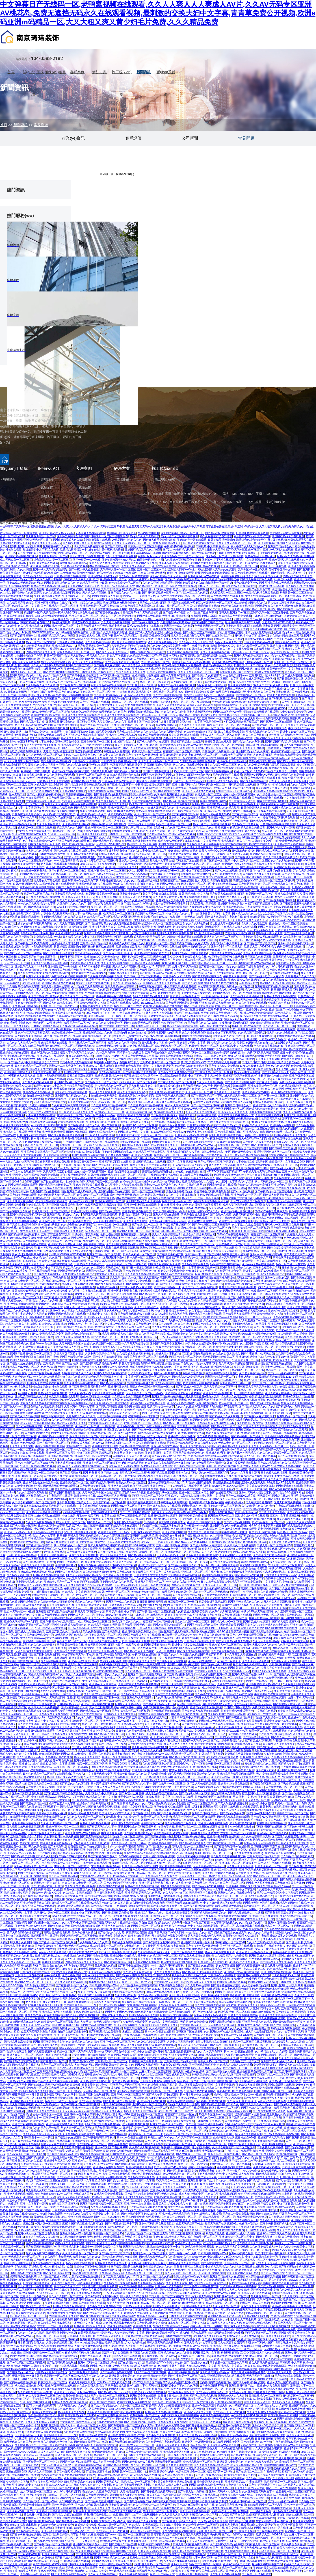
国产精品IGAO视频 (174, 612)
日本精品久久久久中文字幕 (53, 781)
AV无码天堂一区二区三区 (217, 602)
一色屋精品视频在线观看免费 (260, 592)
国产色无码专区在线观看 (227, 774)
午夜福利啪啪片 (37, 691)
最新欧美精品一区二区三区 (259, 1251)
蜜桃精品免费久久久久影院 (211, 1337)
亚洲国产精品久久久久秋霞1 (253, 751)
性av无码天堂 (17, 794)
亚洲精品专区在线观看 (139, 1112)
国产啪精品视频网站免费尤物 (144, 728)
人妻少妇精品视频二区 (153, 850)
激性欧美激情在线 (193, 1373)
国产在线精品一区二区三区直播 (59, 605)
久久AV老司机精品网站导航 (93, 797)
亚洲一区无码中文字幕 (97, 1456)
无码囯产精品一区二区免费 (83, 1079)
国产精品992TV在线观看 (219, 533)
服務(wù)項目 (55, 72)
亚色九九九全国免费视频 (175, 804)
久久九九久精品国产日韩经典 (113, 801)
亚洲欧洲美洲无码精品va (117, 1151)
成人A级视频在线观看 (297, 744)
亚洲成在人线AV (192, 658)
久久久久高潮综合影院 (172, 1790)
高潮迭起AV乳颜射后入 (18, 599)
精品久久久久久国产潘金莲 (166, 731)
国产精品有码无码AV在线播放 (183, 619)
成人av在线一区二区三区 (171, 605)
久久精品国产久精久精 (245, 824)
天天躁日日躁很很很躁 (175, 615)
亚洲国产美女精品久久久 (53, 1740)
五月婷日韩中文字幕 (189, 1704)
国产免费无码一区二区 (280, 1839)
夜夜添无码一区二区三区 (147, 751)
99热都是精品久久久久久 (147, 678)
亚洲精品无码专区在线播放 (135, 897)
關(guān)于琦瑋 (33, 83)
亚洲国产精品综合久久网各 (284, 546)
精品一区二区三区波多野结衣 (34, 860)
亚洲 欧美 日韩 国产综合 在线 (209, 748)
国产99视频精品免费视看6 (284, 698)
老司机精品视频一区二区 (156, 662)
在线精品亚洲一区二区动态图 (98, 890)
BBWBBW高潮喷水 (42, 632)
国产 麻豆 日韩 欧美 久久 (118, 953)
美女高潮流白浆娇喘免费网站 (153, 811)
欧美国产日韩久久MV (170, 1608)
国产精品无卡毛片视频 (33, 721)
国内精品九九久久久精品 (247, 913)
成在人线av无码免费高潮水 (51, 615)
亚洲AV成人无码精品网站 (62, 758)
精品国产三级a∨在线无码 (53, 619)
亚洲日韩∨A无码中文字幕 (156, 589)
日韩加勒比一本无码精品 (241, 1452)
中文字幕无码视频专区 (211, 986)
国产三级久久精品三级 (59, 807)
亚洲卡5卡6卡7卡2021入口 (164, 847)
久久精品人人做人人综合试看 (196, 642)
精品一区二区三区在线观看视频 (179, 536)
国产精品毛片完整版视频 (161, 2018)
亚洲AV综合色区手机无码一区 (170, 566)
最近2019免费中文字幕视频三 (144, 625)
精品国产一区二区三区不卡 (184, 1138)
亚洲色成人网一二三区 (77, 668)
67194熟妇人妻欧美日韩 (21, 1237)
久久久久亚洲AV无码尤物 (236, 999)
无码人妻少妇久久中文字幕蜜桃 (36, 900)
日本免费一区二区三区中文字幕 (220, 678)
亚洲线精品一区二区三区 (255, 860)
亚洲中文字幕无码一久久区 (283, 705)
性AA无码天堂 (12, 1896)
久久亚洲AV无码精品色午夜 (107, 1267)
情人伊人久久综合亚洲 (267, 576)
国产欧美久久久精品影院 (27, 592)
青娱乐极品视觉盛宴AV (73, 563)
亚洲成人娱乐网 (31, 983)
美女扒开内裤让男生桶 (258, 1178)
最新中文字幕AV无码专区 (175, 675)
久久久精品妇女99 (54, 675)
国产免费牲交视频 (39, 847)
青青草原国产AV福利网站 (72, 1131)
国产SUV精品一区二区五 (251, 695)
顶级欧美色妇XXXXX (222, 645)
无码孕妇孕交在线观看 (121, 969)
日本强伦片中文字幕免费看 (252, 533)
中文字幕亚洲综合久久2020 (41, 1062)
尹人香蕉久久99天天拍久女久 (248, 546)
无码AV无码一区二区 (16, 963)
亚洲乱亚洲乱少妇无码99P (25, 546)
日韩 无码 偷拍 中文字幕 (193, 893)
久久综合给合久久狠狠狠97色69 (36, 552)
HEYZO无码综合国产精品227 (131, 658)
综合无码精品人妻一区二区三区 (52, 559)
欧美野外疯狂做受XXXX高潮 (26, 1029)
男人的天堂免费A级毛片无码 (188, 635)
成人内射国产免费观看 (35, 1350)
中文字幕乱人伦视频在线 (164, 874)
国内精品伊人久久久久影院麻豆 (261, 874)
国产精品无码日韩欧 (102, 1482)
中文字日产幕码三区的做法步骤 (293, 639)
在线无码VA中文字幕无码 (56, 662)
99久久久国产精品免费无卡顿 (295, 563)
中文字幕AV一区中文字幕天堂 (148, 1664)
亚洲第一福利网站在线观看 (218, 559)
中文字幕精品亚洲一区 (297, 797)
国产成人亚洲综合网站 (195, 983)
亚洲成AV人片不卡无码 (60, 682)
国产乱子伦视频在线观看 (94, 701)
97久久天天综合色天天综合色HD (288, 781)
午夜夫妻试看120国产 (132, 1128)
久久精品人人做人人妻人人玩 (128, 797)
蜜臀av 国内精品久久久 (167, 543)
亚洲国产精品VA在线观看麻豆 (74, 840)
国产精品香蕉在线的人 (108, 612)
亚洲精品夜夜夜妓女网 (206, 1614)
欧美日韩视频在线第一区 (213, 1155)
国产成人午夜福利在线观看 (298, 675)
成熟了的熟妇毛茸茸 (258, 589)
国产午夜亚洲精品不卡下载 (223, 609)
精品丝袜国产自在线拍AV (63, 691)
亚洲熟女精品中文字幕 (266, 1267)
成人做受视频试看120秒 (94, 1558)
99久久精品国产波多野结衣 (216, 536)
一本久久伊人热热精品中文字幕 (37, 903)
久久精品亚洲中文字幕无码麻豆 (70, 1105)
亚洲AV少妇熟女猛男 (277, 1277)
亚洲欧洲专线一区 (130, 893)
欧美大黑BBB (250, 552)
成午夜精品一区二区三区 (61, 768)
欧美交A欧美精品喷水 (126, 589)
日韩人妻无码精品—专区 (258, 642)
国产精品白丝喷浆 (110, 1211)
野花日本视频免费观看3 (140, 1267)
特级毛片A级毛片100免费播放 (41, 572)
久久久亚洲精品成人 (30, 625)
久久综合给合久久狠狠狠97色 (78, 1224)
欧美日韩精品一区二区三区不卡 (143, 1423)
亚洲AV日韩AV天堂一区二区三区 (23, 804)
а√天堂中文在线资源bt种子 (251, 559)
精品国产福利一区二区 (111, 1697)
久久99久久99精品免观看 (165, 645)
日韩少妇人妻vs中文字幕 (32, 1135)
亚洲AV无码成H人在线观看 (83, 1691)
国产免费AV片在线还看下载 (227, 596)
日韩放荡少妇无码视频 (271, 586)
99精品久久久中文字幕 (25, 605)
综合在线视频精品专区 (266, 999)
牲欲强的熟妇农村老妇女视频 (168, 926)
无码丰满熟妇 (117, 625)
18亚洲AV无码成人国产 (258, 639)
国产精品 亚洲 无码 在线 (242, 708)
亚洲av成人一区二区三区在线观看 (164, 923)
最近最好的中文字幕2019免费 (40, 549)
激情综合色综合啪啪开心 (251, 539)
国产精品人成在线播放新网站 (227, 893)
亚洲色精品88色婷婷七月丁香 (224, 1380)
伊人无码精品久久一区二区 (111, 1085)
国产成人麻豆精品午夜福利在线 (45, 794)
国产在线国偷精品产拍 (219, 635)
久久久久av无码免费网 (151, 572)
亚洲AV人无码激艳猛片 (242, 834)
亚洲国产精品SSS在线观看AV (233, 791)
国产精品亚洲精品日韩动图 (279, 900)
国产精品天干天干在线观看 (164, 863)
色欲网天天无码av (30, 701)
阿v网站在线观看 (227, 705)
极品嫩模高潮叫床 (166, 725)
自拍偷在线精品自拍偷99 (56, 761)
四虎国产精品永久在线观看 (288, 536)
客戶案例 (77, 72)
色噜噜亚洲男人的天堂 (67, 718)
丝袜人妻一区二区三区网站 (278, 831)
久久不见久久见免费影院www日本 (189, 837)
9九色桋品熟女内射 (198, 1456)
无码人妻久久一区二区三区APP (222, 936)
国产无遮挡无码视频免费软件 (142, 1274)
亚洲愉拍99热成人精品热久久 (216, 1002)
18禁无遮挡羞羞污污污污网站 (77, 572)
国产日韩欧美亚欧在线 (290, 678)
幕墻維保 (45, 513)
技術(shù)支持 (275, 502)
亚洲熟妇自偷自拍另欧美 (137, 1211)
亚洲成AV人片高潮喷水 (86, 761)
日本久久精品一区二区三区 (252, 645)
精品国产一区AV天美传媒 (39, 612)
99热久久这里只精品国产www (126, 1178)
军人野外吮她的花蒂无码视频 (173, 1102)
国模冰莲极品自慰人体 (32, 639)
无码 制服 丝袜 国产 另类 (285, 645)
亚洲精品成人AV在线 (88, 635)
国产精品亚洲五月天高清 (77, 543)
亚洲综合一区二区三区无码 (157, 1135)
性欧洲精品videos (284, 632)
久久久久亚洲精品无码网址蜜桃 (220, 579)
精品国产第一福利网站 (258, 847)
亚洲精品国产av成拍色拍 (195, 874)
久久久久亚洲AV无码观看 (158, 582)
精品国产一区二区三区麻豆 (96, 847)
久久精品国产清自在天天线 (83, 586)
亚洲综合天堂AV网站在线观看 (243, 625)
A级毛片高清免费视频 (283, 764)
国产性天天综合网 (115, 546)
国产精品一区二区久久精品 (192, 592)
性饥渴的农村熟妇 (160, 701)
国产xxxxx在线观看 (183, 834)
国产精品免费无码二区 (217, 682)
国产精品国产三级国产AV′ (175, 1224)
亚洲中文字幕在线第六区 (147, 801)
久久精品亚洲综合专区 (17, 609)
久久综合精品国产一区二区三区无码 (182, 556)
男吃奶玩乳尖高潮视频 (103, 860)
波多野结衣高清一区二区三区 (111, 788)
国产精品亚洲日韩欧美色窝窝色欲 (149, 609)
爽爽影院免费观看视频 (166, 629)
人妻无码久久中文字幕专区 (205, 906)
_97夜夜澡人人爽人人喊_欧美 (80, 579)
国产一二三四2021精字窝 (206, 738)
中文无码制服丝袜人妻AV (209, 549)
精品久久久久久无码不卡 (144, 536)
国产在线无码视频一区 (88, 682)
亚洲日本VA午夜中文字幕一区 (30, 629)
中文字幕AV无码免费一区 (207, 721)
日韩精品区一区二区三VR (66, 831)
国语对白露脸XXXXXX (145, 698)
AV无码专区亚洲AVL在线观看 (284, 916)
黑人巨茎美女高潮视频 (203, 903)
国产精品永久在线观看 (161, 797)
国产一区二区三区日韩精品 (199, 632)
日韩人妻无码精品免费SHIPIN (118, 1009)
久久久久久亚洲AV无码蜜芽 (47, 665)
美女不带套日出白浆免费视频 (86, 556)
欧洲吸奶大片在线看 (57, 804)
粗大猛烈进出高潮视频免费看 (238, 1029)
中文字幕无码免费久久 (130, 1012)
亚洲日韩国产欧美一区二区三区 (252, 715)
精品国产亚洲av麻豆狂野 (30, 658)
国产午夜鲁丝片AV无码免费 (220, 658)
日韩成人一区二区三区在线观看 (109, 536)
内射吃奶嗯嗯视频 (41, 946)
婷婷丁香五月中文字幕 (282, 569)
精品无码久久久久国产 (112, 711)
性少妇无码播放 (193, 695)
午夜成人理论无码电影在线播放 (74, 612)
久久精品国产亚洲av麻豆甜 (149, 1151)
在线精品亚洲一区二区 (113, 579)
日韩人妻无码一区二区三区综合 (250, 652)
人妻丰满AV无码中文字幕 (71, 1016)
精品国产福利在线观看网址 (266, 854)
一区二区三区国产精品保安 (189, 781)
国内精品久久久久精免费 (139, 999)
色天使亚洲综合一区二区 (40, 536)
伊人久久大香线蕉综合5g (188, 764)
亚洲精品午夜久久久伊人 (57, 546)
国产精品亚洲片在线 (266, 903)
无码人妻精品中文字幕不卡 (121, 986)
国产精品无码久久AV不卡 (198, 1085)
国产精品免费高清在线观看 (198, 543)
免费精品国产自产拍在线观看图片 (24, 589)
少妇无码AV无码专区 (120, 814)
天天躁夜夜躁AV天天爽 (157, 764)
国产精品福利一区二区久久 (187, 682)
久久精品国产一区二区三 (111, 728)
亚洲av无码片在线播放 (252, 668)
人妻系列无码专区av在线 (90, 533)
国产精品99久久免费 (218, 831)
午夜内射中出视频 (148, 533)
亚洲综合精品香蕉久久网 (272, 834)
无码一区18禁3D (182, 949)
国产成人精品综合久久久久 (133, 731)
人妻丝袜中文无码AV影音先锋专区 (59, 741)
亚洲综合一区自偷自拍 (190, 1449)
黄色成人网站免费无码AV (215, 814)
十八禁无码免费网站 (202, 1049)
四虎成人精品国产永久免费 (141, 563)
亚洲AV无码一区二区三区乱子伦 (269, 612)
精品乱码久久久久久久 (138, 629)
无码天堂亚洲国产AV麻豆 (234, 612)
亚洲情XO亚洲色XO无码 (102, 576)
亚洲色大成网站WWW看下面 (229, 711)
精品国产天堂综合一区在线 (281, 771)
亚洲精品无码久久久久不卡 (262, 731)
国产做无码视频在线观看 (247, 1151)
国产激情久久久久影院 (17, 569)
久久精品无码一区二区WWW (144, 655)
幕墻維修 (45, 479)
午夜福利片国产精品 (106, 1062)
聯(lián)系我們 (165, 83)
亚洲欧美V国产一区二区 (296, 648)
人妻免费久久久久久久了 (299, 615)
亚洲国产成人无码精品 (278, 582)
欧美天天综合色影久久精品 (132, 648)
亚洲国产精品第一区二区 (286, 751)
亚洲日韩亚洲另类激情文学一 (280, 625)
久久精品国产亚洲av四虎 (185, 867)
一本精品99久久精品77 (273, 1039)
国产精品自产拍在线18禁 (186, 718)
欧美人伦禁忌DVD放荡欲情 (55, 817)
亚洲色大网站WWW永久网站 (185, 569)
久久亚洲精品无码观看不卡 (209, 949)
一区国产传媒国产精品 (30, 682)
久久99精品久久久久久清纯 (42, 685)
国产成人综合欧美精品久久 (262, 1108)
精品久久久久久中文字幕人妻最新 (232, 648)
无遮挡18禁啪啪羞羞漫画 (58, 751)
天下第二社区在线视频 (271, 688)
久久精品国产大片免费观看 (235, 615)
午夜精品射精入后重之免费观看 (279, 804)
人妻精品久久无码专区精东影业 (109, 632)
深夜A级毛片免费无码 (170, 596)
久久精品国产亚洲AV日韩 (92, 582)
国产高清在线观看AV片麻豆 (184, 602)
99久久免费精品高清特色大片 (227, 589)
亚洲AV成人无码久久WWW (87, 1442)
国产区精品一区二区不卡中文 (288, 572)
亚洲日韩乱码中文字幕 (275, 1214)
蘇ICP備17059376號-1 (229, 502)
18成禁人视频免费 (102, 771)
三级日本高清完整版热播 (28, 774)
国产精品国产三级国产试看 (90, 807)
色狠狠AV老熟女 (129, 1062)
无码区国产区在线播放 (13, 678)
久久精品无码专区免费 (214, 1595)
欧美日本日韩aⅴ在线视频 (204, 566)
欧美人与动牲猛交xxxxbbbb (40, 744)
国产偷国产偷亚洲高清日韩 (121, 1019)
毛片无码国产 (268, 563)
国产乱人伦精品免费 (120, 1059)
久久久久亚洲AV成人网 (242, 1294)
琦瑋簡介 (7, 479)
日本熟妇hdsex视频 (195, 1208)
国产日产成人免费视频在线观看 (238, 1528)
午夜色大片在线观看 (252, 599)
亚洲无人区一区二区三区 (133, 860)
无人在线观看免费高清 (231, 731)
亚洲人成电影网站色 (169, 632)
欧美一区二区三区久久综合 (97, 1168)
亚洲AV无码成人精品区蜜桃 (280, 996)
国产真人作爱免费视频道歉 (159, 539)
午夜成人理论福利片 (159, 834)
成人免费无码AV (173, 930)
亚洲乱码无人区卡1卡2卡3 (265, 675)
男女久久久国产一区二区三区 (86, 615)
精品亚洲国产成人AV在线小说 (79, 1191)
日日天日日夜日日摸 (254, 1062)
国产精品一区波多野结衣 (133, 576)
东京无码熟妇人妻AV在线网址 (267, 1204)
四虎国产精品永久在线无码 (187, 741)
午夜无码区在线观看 (151, 986)
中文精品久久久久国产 (260, 691)
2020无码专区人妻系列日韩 (37, 933)
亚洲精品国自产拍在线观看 (70, 576)
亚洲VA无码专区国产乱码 (56, 1049)
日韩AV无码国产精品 (202, 552)
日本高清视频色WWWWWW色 (255, 963)
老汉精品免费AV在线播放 (239, 1059)
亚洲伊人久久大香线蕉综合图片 (170, 688)
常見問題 (41, 125)
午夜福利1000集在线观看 (179, 546)
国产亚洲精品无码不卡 (120, 784)
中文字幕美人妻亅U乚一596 (156, 768)
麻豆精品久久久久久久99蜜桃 (246, 748)
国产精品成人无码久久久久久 (273, 850)
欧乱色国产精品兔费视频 (152, 734)
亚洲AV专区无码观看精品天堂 (119, 761)
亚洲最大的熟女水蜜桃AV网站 (65, 639)
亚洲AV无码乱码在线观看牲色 (287, 559)
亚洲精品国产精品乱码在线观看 (283, 741)
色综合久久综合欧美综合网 (237, 605)
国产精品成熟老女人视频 (284, 973)
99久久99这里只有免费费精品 (158, 744)
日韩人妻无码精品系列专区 (38, 890)
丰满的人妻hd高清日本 (203, 940)
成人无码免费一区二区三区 (16, 559)
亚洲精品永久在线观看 (74, 566)
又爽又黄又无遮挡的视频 (147, 930)
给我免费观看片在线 (300, 539)
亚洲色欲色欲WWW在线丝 (203, 576)
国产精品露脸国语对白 (22, 635)
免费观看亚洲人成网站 (204, 615)
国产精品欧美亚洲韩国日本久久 (33, 1036)
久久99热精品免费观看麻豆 (72, 632)
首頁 (11, 72)
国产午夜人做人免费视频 (84, 569)
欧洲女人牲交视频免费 (280, 695)
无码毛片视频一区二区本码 (214, 1227)
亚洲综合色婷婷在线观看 (191, 539)
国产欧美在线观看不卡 (25, 863)
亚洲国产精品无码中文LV (97, 718)
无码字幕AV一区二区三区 (92, 768)
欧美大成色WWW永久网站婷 (108, 685)
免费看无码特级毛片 (118, 698)
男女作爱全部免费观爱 (278, 665)
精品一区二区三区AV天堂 (131, 1016)
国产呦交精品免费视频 (259, 877)
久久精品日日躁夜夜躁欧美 (59, 814)
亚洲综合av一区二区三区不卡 (24, 1297)
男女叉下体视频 (276, 539)
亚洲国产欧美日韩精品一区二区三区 (182, 533)
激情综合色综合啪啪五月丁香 (163, 1029)
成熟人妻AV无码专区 (287, 642)
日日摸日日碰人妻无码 (284, 989)
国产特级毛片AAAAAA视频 (132, 874)
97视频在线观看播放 (171, 1985)
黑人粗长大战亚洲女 (29, 973)
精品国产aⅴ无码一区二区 (150, 913)
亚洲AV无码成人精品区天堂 (16, 579)
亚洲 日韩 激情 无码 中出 (186, 1241)
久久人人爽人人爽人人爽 (178, 1743)
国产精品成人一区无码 (94, 625)
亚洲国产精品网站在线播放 (21, 556)
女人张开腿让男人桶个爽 (292, 1333)
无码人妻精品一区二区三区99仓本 (206, 900)
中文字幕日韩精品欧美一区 (270, 1260)
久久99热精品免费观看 (244, 887)
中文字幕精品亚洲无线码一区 (43, 801)
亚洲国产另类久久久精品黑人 (207, 563)
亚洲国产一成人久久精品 (178, 625)
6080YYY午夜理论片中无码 (267, 1122)
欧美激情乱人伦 (28, 1227)
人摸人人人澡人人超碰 (231, 1810)
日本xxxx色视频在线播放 (191, 807)
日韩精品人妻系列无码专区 (172, 940)
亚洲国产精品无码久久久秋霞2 (143, 549)
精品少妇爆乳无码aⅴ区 (49, 668)
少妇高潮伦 (150, 1522)
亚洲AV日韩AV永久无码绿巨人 (120, 635)
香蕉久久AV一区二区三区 (96, 1108)
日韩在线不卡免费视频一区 (218, 751)
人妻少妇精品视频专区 (292, 711)
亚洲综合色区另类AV (81, 728)
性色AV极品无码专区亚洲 (260, 556)
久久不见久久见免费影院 (173, 563)
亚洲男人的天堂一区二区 (161, 831)
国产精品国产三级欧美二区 (152, 586)
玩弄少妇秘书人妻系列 (48, 1085)
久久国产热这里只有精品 (19, 615)
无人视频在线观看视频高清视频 (104, 629)
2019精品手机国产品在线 (187, 811)
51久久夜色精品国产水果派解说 (135, 605)
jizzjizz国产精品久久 (123, 741)
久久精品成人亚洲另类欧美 (203, 844)
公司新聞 (190, 138)
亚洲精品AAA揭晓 (304, 582)
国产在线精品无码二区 (242, 801)
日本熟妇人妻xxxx (215, 1667)
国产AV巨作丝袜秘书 (102, 959)
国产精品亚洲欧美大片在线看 (122, 662)
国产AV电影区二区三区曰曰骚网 (201, 863)
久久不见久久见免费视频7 (170, 639)
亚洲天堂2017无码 (280, 658)
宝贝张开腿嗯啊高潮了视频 (203, 605)
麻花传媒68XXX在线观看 (15, 711)
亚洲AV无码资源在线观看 (249, 655)
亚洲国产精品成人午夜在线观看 (65, 589)
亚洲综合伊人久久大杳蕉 (112, 804)
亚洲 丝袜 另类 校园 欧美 (45, 566)
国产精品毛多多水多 (79, 1221)
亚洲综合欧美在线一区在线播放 (150, 708)
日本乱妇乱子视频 (49, 1224)
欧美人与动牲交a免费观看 (165, 658)
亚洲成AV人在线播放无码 (27, 698)
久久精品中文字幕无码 (180, 920)
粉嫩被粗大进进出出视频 (35, 771)
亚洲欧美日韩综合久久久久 (59, 582)
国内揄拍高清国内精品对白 (256, 867)
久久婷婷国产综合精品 (68, 933)
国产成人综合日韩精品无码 (226, 1128)
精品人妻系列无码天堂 (98, 589)
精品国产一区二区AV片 (259, 893)
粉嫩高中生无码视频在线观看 (48, 586)
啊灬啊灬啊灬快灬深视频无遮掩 (144, 827)
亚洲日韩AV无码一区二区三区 (75, 552)
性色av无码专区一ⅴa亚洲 (249, 582)
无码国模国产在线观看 (57, 698)
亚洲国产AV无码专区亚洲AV (118, 586)
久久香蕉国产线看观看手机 (183, 652)
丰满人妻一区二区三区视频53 (189, 1009)
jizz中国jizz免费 (283, 579)
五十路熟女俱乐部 (78, 1102)
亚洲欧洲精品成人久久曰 (67, 539)
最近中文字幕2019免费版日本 (170, 903)
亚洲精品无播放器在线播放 (276, 552)
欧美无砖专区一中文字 (280, 668)
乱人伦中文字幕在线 (240, 685)
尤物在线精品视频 (280, 1664)
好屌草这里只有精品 (211, 1753)
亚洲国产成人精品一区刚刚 (20, 1525)
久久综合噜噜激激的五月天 (286, 635)
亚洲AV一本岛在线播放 (44, 1343)
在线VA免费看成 (229, 1700)
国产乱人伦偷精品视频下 (110, 1284)
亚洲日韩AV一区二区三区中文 (61, 625)
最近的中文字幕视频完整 (222, 1032)
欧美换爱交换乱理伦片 (129, 946)
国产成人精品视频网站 (153, 602)
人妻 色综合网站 (173, 728)
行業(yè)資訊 (73, 138)
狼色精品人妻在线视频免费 (115, 920)
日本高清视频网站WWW (105, 1783)
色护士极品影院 (35, 1204)
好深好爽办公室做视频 (227, 1141)
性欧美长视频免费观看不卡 (25, 751)
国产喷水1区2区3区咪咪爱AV (60, 672)
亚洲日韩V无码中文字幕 (191, 1042)
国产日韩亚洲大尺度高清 (141, 685)
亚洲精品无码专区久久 (71, 744)
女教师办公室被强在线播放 (71, 926)
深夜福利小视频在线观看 (83, 1548)
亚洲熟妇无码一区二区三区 (111, 2061)
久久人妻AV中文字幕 (97, 642)
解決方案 (99, 72)
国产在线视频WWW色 (175, 552)
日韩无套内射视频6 (243, 850)
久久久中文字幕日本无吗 (49, 764)
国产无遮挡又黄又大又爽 (172, 777)
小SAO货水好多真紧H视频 (95, 966)
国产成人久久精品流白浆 (46, 695)
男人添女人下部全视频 (163, 599)
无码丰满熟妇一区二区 (210, 784)
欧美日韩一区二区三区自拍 (296, 592)
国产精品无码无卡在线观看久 (252, 572)
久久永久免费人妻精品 (48, 579)
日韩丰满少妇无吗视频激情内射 (263, 744)
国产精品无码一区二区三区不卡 (217, 963)
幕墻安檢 (45, 521)
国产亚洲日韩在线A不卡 (108, 695)
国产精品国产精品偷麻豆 (78, 1085)
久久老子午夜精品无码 (252, 1373)
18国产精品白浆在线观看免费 (197, 761)
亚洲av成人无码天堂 (148, 615)
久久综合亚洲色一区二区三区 (274, 794)
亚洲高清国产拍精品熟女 (252, 698)
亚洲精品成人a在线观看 (186, 1251)
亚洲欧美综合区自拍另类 (29, 768)
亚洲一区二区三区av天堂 (152, 569)
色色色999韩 (291, 1237)
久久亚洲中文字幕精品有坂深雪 (276, 1029)
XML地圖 (255, 502)
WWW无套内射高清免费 (201, 705)
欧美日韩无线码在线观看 (43, 563)
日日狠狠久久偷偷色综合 (260, 1036)
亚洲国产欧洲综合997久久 (86, 619)
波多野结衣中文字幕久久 (217, 619)
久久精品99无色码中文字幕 (89, 817)
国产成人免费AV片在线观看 (45, 731)
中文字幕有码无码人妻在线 (222, 1373)
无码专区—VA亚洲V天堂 (252, 569)
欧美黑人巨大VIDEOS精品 (260, 946)
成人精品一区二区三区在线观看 (19, 533)
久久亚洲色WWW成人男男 (63, 1346)
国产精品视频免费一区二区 (223, 599)
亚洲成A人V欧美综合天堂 (191, 1016)
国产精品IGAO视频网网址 (187, 1376)
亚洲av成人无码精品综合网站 (50, 569)
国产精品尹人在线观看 (145, 622)
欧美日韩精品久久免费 (47, 596)
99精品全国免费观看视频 (41, 1122)
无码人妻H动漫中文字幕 (35, 949)
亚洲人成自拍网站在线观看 (54, 1148)
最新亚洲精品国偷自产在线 (265, 1112)
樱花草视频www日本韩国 (146, 552)
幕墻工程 (45, 496)
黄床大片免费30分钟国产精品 (145, 579)
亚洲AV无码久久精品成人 (53, 734)
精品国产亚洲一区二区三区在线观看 (109, 678)
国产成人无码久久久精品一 (112, 652)
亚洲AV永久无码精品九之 (121, 734)
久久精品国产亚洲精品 (20, 602)
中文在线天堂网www (257, 596)
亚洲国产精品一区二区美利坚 (111, 552)
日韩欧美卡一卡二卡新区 (249, 665)
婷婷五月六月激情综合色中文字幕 (288, 734)
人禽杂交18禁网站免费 (83, 711)
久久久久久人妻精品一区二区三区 (131, 543)
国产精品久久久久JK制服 (126, 592)
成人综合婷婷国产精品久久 (250, 602)
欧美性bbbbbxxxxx (149, 556)
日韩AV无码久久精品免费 (289, 774)
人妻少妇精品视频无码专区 (57, 913)
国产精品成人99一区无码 (38, 576)
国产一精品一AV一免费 (86, 559)
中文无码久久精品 (180, 708)
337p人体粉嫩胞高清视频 (121, 556)
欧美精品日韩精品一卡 (73, 549)
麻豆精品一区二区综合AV (168, 691)
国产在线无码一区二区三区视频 (76, 705)
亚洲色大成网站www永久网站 (110, 609)
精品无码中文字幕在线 (141, 940)
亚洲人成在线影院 (301, 2068)
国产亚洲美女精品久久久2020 (229, 1446)
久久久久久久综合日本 (187, 1459)
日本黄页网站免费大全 (176, 721)
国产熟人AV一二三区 (16, 1406)
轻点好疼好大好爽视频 (191, 599)
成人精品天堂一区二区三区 (226, 592)
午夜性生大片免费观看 (25, 662)
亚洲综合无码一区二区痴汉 (236, 672)
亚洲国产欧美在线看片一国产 (120, 682)
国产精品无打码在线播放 (117, 619)
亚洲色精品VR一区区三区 (275, 887)
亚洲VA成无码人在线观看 (278, 549)
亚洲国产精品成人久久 (295, 1426)
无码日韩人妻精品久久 (260, 930)
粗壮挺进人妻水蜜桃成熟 (253, 658)
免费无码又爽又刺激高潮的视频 (266, 1052)
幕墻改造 (45, 504)
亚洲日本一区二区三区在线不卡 (292, 662)
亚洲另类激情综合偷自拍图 (73, 536)
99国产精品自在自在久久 (35, 622)
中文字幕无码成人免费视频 (286, 533)
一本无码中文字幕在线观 (161, 758)
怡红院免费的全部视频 (131, 758)
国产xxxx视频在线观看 (67, 850)
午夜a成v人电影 (252, 1657)
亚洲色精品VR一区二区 (76, 596)
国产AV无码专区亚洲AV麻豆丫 (243, 549)
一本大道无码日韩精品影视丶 (97, 672)
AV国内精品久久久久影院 (86, 602)
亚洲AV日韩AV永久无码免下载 (168, 576)
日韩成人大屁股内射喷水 (161, 672)
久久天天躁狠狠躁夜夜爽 (215, 652)
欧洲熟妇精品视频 (231, 844)
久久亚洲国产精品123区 (63, 989)
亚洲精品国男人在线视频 (52, 1042)
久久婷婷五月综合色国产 (87, 1376)
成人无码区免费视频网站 (88, 546)
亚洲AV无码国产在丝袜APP (166, 959)
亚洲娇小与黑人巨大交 (102, 926)
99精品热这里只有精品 (262, 761)
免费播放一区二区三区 (239, 986)
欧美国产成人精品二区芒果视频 (292, 956)
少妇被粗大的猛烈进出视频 (235, 754)
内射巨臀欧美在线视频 (290, 946)
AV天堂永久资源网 (15, 691)
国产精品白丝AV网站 (157, 718)
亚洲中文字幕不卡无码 (30, 1568)
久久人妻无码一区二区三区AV (43, 754)
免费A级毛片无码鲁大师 (234, 820)
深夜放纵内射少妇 (89, 1366)
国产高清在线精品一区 (208, 1694)
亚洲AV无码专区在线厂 (37, 539)
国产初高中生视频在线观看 (83, 675)
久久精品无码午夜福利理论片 (105, 976)
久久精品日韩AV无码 (151, 1194)
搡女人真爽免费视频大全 (162, 642)
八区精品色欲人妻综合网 (286, 589)
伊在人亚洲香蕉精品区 (141, 870)
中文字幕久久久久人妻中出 (182, 913)
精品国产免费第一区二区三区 (286, 768)
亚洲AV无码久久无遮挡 (138, 695)
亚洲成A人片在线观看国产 (67, 949)
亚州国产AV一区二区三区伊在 (86, 599)
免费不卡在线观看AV (221, 1512)
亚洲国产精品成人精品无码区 (56, 533)
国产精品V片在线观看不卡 (273, 758)
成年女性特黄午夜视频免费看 (105, 549)
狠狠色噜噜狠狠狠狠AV (213, 801)
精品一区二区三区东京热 (40, 642)
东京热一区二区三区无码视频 (145, 546)
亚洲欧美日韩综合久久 (62, 721)
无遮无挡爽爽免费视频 (128, 1065)
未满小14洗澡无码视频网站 (73, 906)
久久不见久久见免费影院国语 (175, 1072)
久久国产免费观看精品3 (40, 1522)
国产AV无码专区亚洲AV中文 (246, 1088)
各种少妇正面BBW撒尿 (23, 741)
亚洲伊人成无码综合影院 (272, 910)
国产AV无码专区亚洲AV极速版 (295, 761)
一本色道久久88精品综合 (267, 615)
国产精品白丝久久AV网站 (136, 903)
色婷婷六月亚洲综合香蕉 (121, 533)
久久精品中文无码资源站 (280, 655)
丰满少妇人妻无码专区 (258, 632)
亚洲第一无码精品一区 (61, 834)
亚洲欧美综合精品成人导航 (25, 675)
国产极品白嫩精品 (188, 758)
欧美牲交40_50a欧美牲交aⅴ (130, 1036)
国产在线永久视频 (267, 1082)
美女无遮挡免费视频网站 (115, 622)
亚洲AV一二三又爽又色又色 (138, 596)
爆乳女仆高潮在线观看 (230, 632)
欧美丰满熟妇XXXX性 (105, 1446)
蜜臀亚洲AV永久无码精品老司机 (214, 572)
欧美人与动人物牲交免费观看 (106, 563)
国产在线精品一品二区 (290, 609)
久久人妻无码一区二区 (301, 708)
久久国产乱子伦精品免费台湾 (188, 609)
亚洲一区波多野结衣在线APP (52, 602)
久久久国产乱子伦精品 (178, 827)
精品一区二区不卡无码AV (286, 596)
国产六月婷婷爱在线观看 (167, 695)
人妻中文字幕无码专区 (30, 807)
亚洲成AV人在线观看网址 (241, 586)
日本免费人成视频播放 (70, 642)
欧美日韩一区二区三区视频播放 (143, 976)
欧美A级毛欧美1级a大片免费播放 (117, 572)
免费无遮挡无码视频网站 (148, 1059)
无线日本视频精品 (221, 715)
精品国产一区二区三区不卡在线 (182, 751)
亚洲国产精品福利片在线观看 (93, 883)
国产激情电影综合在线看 (188, 973)
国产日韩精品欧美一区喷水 (158, 592)
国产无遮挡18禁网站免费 (77, 695)
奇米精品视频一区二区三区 (125, 582)
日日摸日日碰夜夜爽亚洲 (157, 771)
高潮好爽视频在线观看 (96, 539)
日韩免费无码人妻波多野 (256, 807)
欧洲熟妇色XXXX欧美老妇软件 (252, 536)
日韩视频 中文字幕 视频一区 (212, 546)
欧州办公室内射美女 (40, 718)
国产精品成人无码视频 (141, 824)
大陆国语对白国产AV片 (247, 619)
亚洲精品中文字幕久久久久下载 (146, 887)
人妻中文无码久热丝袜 (190, 831)
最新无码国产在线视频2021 (275, 1376)
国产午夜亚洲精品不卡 (120, 1370)
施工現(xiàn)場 (122, 83)
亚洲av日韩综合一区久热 (239, 959)
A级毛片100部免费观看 (243, 758)
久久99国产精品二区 (114, 940)
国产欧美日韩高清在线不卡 (182, 1360)
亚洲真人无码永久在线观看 (220, 569)
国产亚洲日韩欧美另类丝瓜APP (65, 1204)
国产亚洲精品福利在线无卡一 (214, 655)
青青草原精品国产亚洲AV (112, 857)
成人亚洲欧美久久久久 (164, 1145)
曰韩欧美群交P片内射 (150, 559)
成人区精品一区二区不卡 (300, 1217)
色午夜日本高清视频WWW (31, 725)
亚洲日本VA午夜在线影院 (212, 834)
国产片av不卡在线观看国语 (191, 1542)
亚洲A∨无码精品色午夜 (271, 1274)
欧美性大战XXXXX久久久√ (237, 576)
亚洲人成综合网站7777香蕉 (16, 764)
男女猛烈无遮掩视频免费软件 (120, 602)
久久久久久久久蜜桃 (173, 711)
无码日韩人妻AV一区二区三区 (118, 569)
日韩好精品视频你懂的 (221, 539)
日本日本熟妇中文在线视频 (200, 840)
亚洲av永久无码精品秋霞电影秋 (295, 556)
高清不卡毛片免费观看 (134, 993)
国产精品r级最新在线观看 (267, 797)
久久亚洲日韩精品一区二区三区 (239, 566)
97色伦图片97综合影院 (220, 768)
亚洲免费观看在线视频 (271, 543)
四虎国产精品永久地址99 (76, 609)
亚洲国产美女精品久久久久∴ (72, 1095)
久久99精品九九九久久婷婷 (180, 1300)
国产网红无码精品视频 (98, 658)
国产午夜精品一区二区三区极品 (68, 870)
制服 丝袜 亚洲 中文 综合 (297, 777)
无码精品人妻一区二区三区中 (202, 1254)
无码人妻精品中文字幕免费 (50, 1102)
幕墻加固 (45, 488)
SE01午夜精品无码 (70, 648)
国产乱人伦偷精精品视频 (177, 549)
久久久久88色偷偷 (282, 860)
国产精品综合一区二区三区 (267, 725)
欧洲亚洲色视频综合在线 (179, 1059)
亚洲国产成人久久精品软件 (223, 807)
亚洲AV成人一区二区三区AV (50, 599)
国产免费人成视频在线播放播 (43, 897)
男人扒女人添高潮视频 (95, 592)
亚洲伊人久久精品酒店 (121, 1485)
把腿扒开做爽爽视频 (228, 552)
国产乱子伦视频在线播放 (15, 586)
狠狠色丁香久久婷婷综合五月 (181, 1366)
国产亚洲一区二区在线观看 (242, 563)
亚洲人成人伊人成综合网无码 (149, 668)
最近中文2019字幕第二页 (298, 629)
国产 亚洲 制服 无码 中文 (181, 784)
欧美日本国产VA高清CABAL (210, 708)
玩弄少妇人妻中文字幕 (124, 1188)
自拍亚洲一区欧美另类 (273, 566)
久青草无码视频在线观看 (79, 979)
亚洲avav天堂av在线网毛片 (118, 781)
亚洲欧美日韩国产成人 (78, 665)
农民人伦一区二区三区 (210, 586)
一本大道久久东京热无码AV (114, 930)
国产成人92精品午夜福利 (135, 688)
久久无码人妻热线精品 (45, 609)
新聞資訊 (143, 72)
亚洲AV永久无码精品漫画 (232, 761)
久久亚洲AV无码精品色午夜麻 (182, 559)
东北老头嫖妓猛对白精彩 (44, 738)
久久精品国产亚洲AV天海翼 (231, 629)
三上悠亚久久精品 (182, 1796)
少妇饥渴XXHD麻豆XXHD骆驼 (178, 698)
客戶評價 (133, 138)
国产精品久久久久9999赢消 (68, 820)
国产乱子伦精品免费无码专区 (182, 579)
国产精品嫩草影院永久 (98, 923)
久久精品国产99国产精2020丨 (152, 953)
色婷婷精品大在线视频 (37, 645)
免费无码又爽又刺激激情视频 (282, 718)
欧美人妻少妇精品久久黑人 (154, 949)
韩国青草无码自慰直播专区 (126, 764)
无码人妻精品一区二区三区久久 (276, 1442)
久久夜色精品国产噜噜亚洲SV (290, 1079)
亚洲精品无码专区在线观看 (232, 1237)
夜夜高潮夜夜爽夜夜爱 (246, 682)
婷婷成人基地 (102, 543)
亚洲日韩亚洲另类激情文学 (55, 1340)
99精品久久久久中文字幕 (41, 1069)
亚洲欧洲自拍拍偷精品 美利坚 (217, 1079)
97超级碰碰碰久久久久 (33, 969)
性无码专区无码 (109, 688)
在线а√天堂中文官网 (200, 639)
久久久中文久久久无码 (109, 705)
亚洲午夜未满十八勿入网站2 (119, 559)
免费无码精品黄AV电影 (83, 910)
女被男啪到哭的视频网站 (175, 622)
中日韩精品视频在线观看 (241, 728)
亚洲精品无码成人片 (64, 645)
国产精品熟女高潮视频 (93, 1485)
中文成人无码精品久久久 (160, 807)
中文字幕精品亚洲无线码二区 (43, 959)
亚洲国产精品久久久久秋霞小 (95, 1098)
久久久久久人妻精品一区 (136, 566)
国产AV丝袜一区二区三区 (24, 910)
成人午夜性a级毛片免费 (14, 566)
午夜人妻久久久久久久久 (130, 672)
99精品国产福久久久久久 (127, 539)
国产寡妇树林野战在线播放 (266, 629)
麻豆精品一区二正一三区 (160, 943)
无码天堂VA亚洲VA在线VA (284, 920)
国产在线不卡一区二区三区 (279, 1026)
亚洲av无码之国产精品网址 (166, 648)
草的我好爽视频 (61, 622)
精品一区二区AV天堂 (196, 596)
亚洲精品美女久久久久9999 (128, 831)
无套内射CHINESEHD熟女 (278, 622)
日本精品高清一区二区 (267, 648)
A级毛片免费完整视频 (183, 586)
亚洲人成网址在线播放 (20, 857)
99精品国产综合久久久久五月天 (273, 738)
